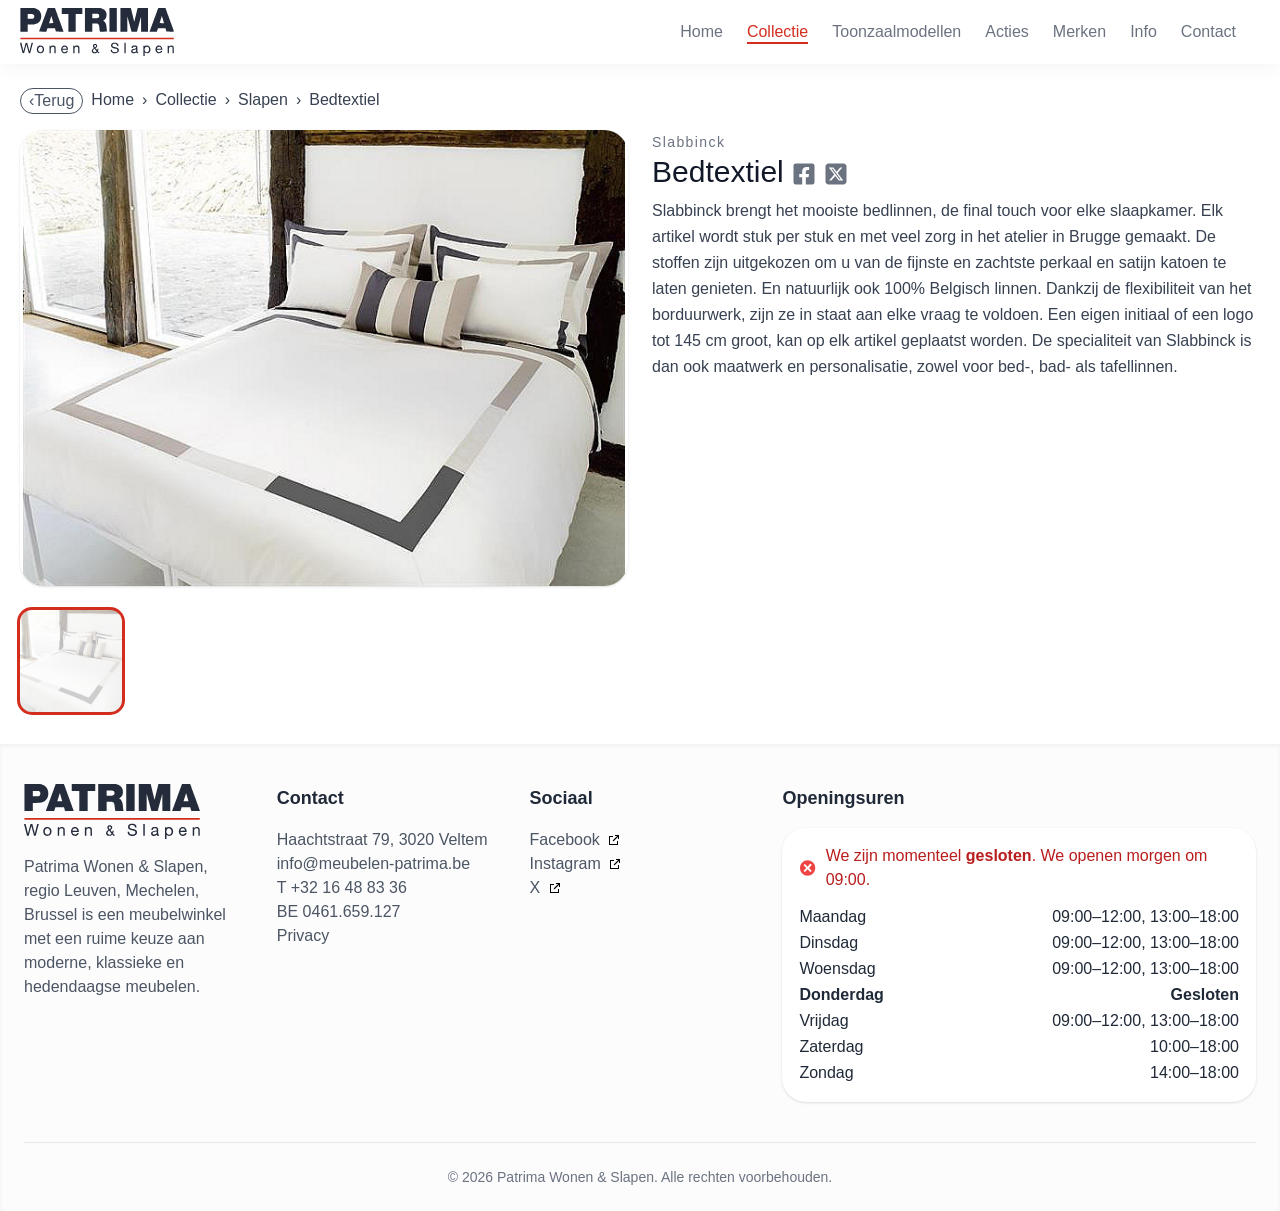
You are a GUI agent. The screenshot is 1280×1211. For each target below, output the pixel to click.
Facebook (567, 839)
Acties (1007, 31)
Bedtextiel (344, 99)
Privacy (303, 935)
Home (701, 31)
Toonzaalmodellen (896, 31)
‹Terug (51, 100)
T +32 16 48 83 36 (342, 887)
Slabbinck (688, 142)
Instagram (568, 863)
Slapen (263, 99)
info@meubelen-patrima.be (373, 863)
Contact (1208, 31)
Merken (1079, 31)
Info (1143, 31)
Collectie (777, 31)
